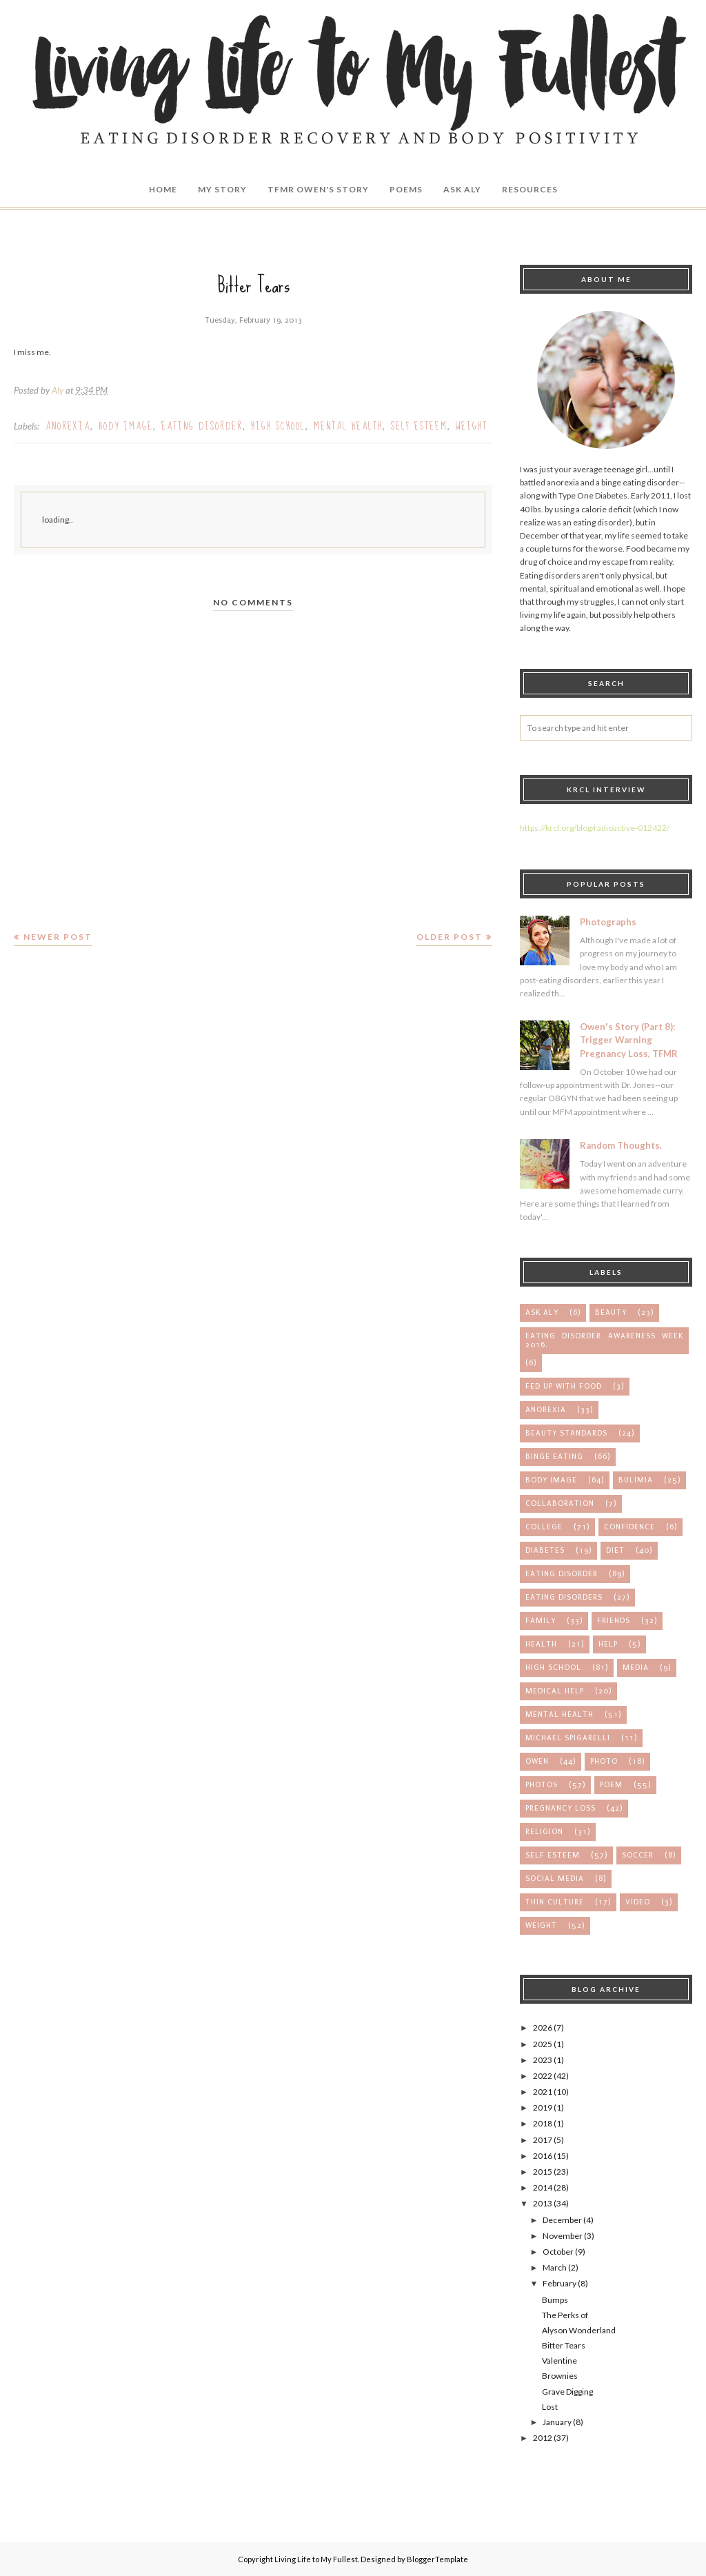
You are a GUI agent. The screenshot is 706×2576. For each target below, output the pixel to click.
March (555, 2267)
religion (544, 1831)
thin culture (554, 1902)
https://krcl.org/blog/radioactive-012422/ (594, 828)
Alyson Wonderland (579, 2330)
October (558, 2251)
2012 (542, 2438)
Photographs (608, 921)
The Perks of (565, 2315)
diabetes (545, 1550)
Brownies (560, 2376)
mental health (348, 426)
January (557, 2422)
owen (537, 1761)
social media (554, 1878)
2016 (542, 2156)
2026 (542, 2027)
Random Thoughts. (621, 1145)
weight (471, 426)
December (562, 2220)
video (637, 1902)
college (544, 1526)
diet (615, 1550)
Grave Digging (567, 2391)
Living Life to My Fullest (316, 2559)
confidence (629, 1526)
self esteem (419, 426)
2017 (542, 2140)
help (608, 1644)
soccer (638, 1855)
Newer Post (57, 937)
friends (613, 1620)
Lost (550, 2407)
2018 (542, 2123)
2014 (542, 2187)
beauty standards (566, 1433)
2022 (542, 2076)
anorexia (68, 426)
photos (541, 1784)
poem (611, 1784)
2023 (542, 2060)
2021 (542, 2091)
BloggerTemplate (437, 2559)
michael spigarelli (567, 1737)
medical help (554, 1691)
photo (604, 1761)
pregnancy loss (560, 1808)
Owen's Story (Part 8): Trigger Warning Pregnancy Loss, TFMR (629, 1039)
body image (126, 426)
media (636, 1667)
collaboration (559, 1503)
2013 (542, 2203)
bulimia (635, 1480)
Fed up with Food (563, 1386)
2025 (542, 2044)
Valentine (559, 2360)
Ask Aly (541, 1312)
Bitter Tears (563, 2345)
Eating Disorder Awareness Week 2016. (604, 1340)
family (540, 1620)
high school (278, 426)
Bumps (555, 2300)
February (559, 2283)
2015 (542, 2171)
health (541, 1644)
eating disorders (564, 1597)
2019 (542, 2107)
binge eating (554, 1456)
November (563, 2236)
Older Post (449, 937)
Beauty (611, 1312)
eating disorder (202, 426)
